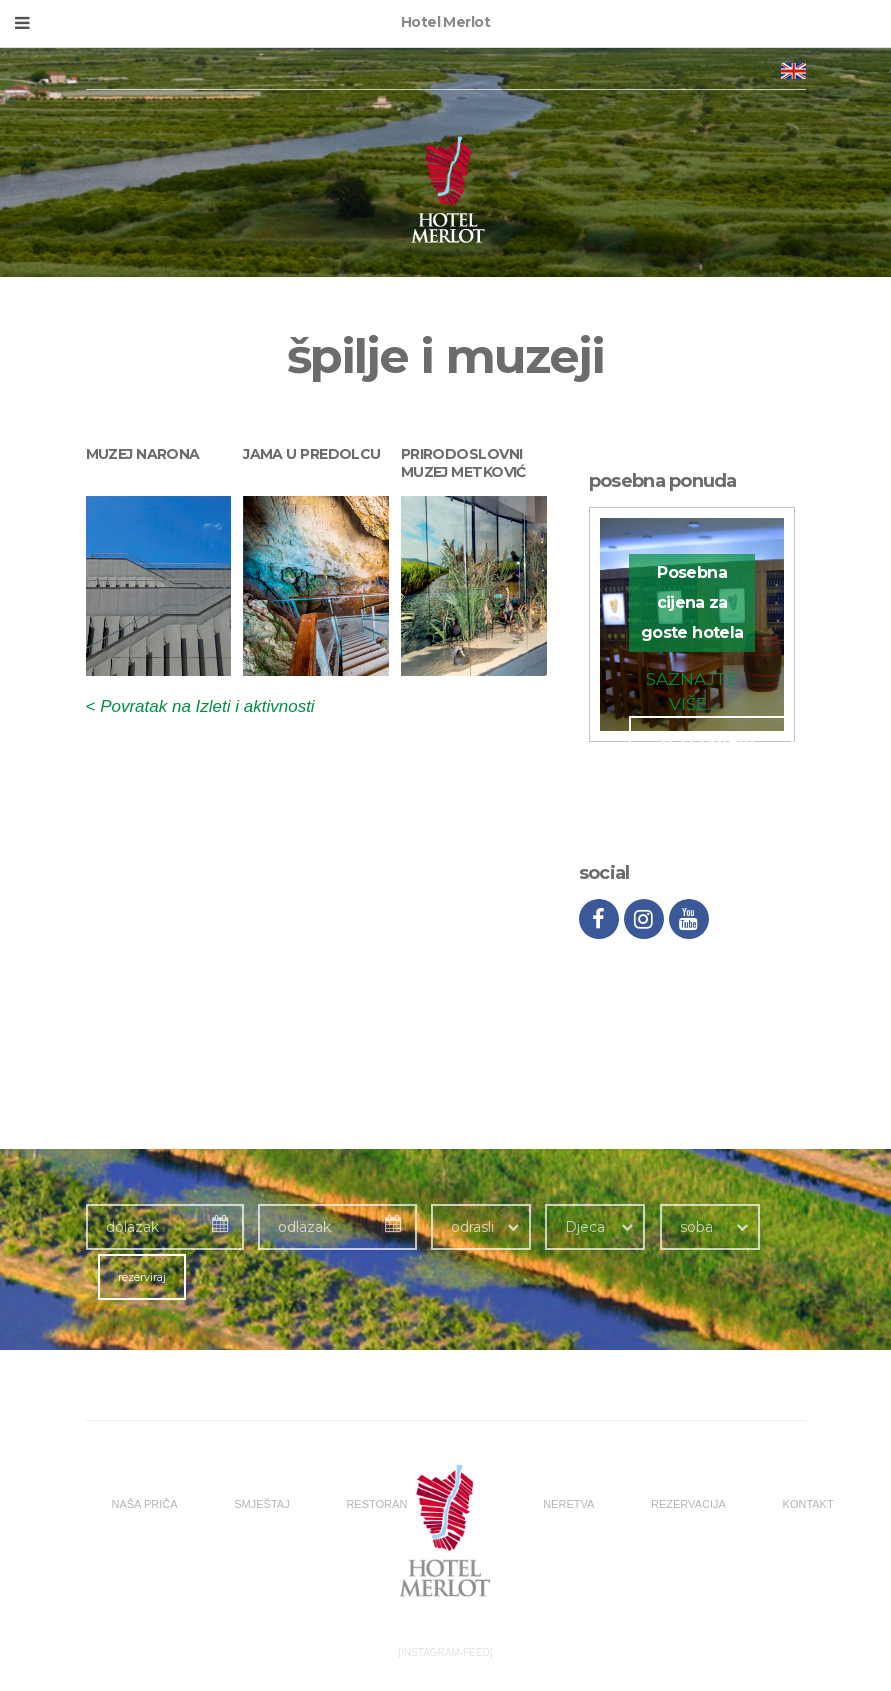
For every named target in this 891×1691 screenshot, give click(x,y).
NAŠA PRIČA (145, 1504)
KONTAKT (808, 1504)
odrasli (472, 1227)
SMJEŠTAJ (261, 1504)
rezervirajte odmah (711, 749)
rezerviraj (142, 1277)
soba (696, 1227)
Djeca (585, 1227)
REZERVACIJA (688, 1504)
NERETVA (568, 1504)
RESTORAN (376, 1504)
